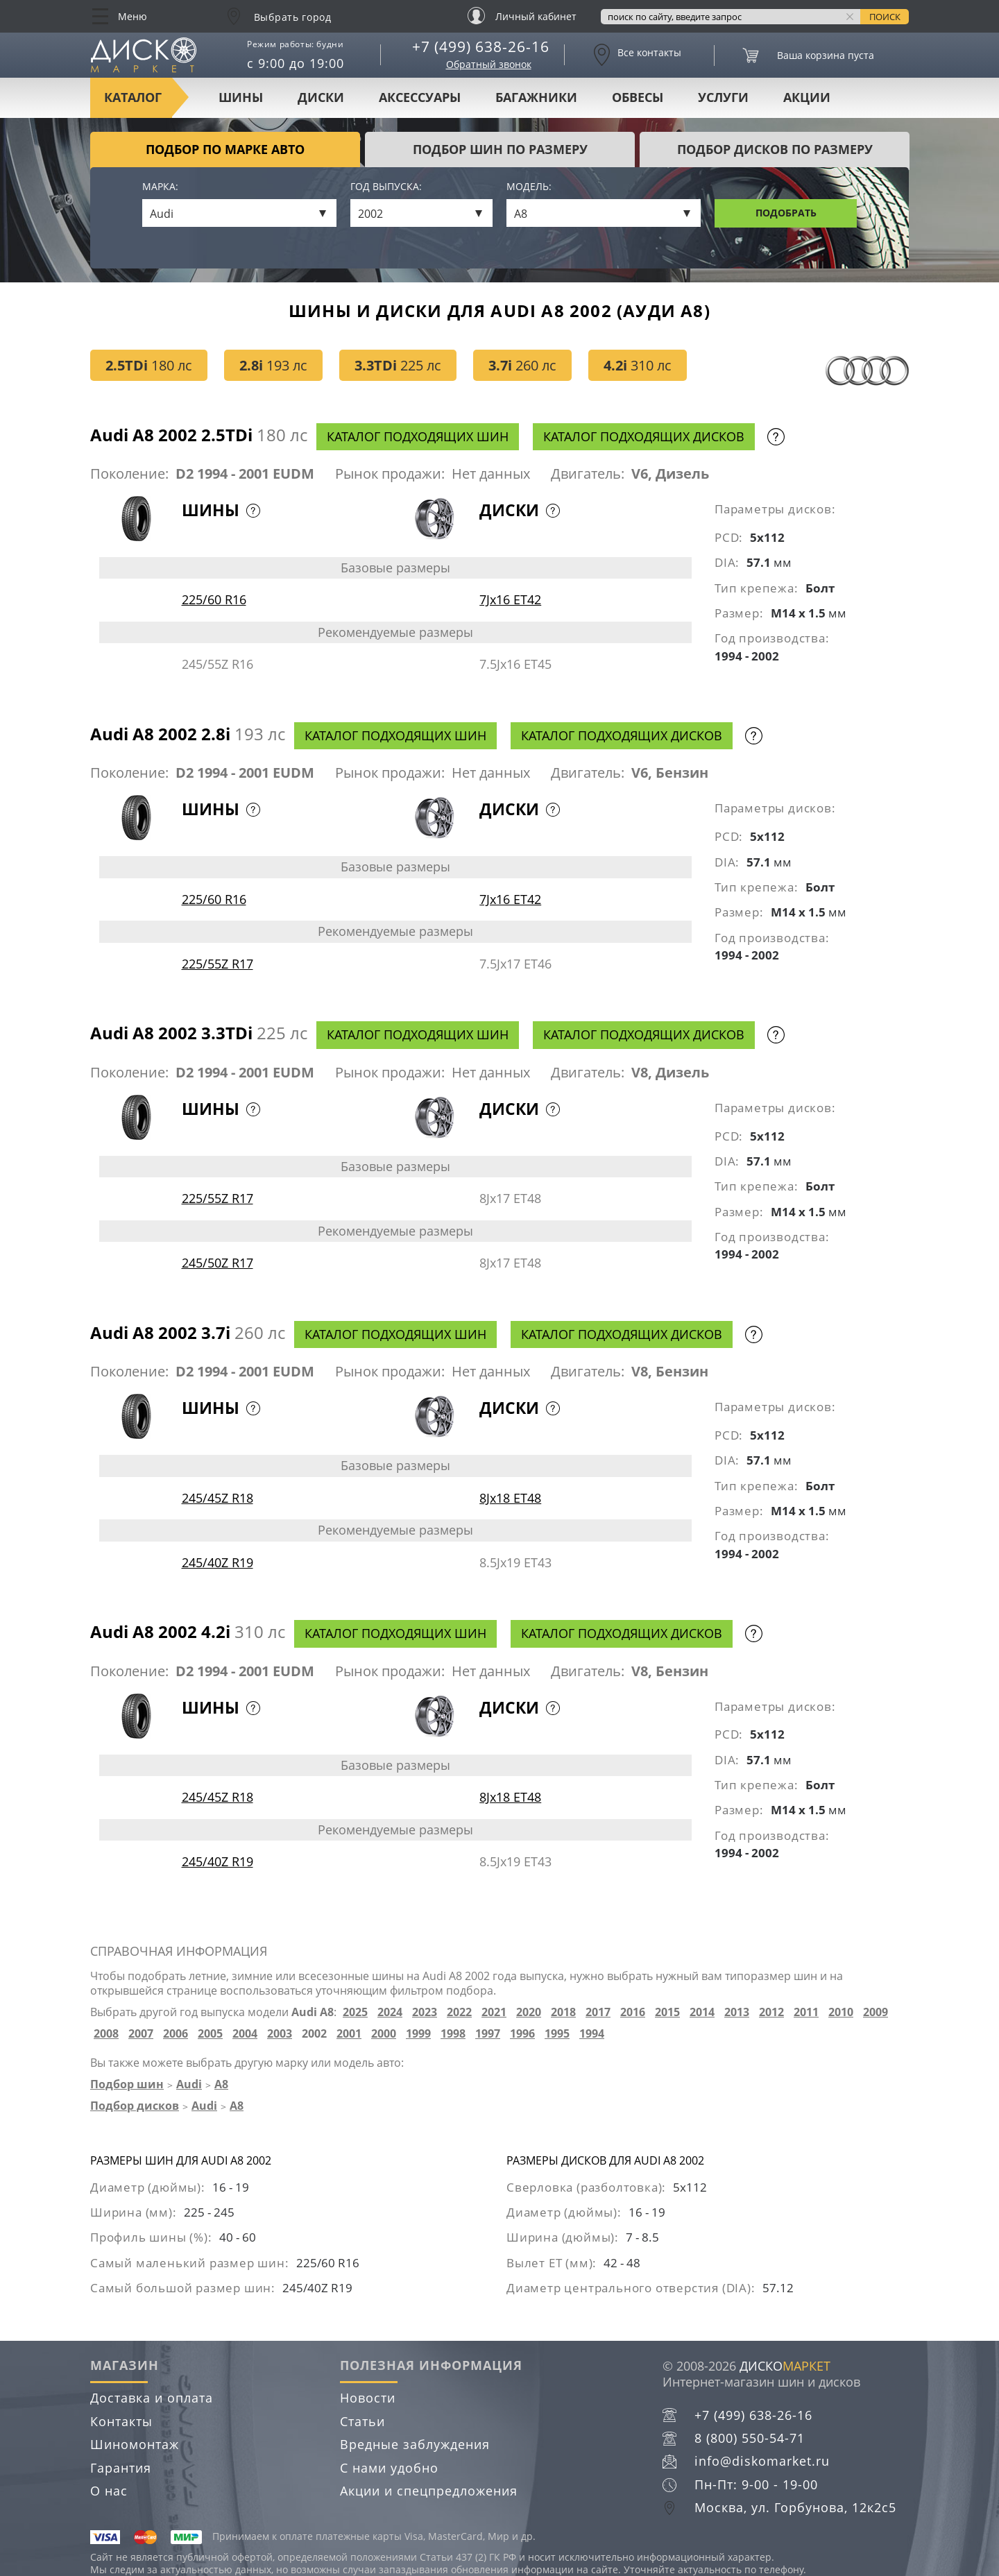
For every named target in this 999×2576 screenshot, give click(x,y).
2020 (528, 2012)
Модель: (529, 187)
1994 (591, 2034)
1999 (418, 2034)
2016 (632, 2012)
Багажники (536, 97)
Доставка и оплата (151, 2397)
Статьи (362, 2421)
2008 (106, 2034)
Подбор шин (127, 2084)
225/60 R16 (214, 599)
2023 (424, 2012)
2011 (806, 2012)
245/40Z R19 (217, 1562)
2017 (598, 2012)
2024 (389, 2012)
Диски (321, 97)
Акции (806, 97)
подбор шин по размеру (500, 149)
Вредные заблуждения (415, 2444)
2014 (702, 2012)
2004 (244, 2034)
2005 (210, 2034)
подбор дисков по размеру (775, 149)
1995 (557, 2034)
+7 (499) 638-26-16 (480, 46)
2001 (348, 2034)
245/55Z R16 (217, 664)
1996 (522, 2034)
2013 (736, 2012)
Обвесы (637, 97)
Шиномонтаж (134, 2444)
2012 (771, 2012)
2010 (840, 2012)
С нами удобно (389, 2467)
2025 (355, 2012)
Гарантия (120, 2467)
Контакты (121, 2421)
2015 (667, 2012)
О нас (109, 2490)
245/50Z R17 (217, 1262)
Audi (189, 2084)
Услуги (723, 97)
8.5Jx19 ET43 (515, 1562)
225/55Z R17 (217, 963)
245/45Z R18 (217, 1498)
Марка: (160, 187)
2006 (175, 2034)
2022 (459, 2012)
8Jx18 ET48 (510, 1498)
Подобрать (786, 212)
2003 (279, 2034)
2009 (875, 2012)
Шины (241, 97)
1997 (487, 2034)
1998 (453, 2034)
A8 (221, 2084)
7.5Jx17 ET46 (515, 963)
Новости (367, 2397)
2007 (140, 2034)
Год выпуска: (386, 187)
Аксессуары (420, 97)
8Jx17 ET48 (510, 1198)
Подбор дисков (134, 2105)
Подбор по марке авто (225, 149)
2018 (563, 2012)
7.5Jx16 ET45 (515, 664)
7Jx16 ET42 (510, 599)
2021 (493, 2012)
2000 (383, 2034)
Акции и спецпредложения (429, 2490)
